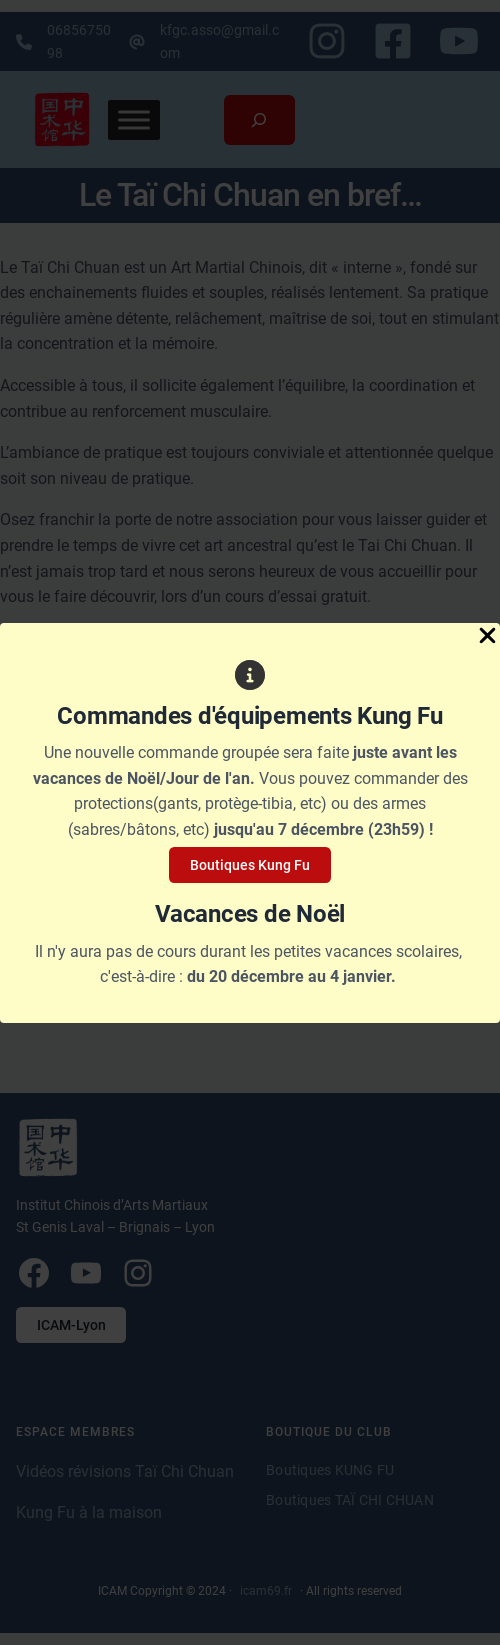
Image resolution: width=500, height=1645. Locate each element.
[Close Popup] (487, 637)
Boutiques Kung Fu (250, 865)
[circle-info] (250, 675)
